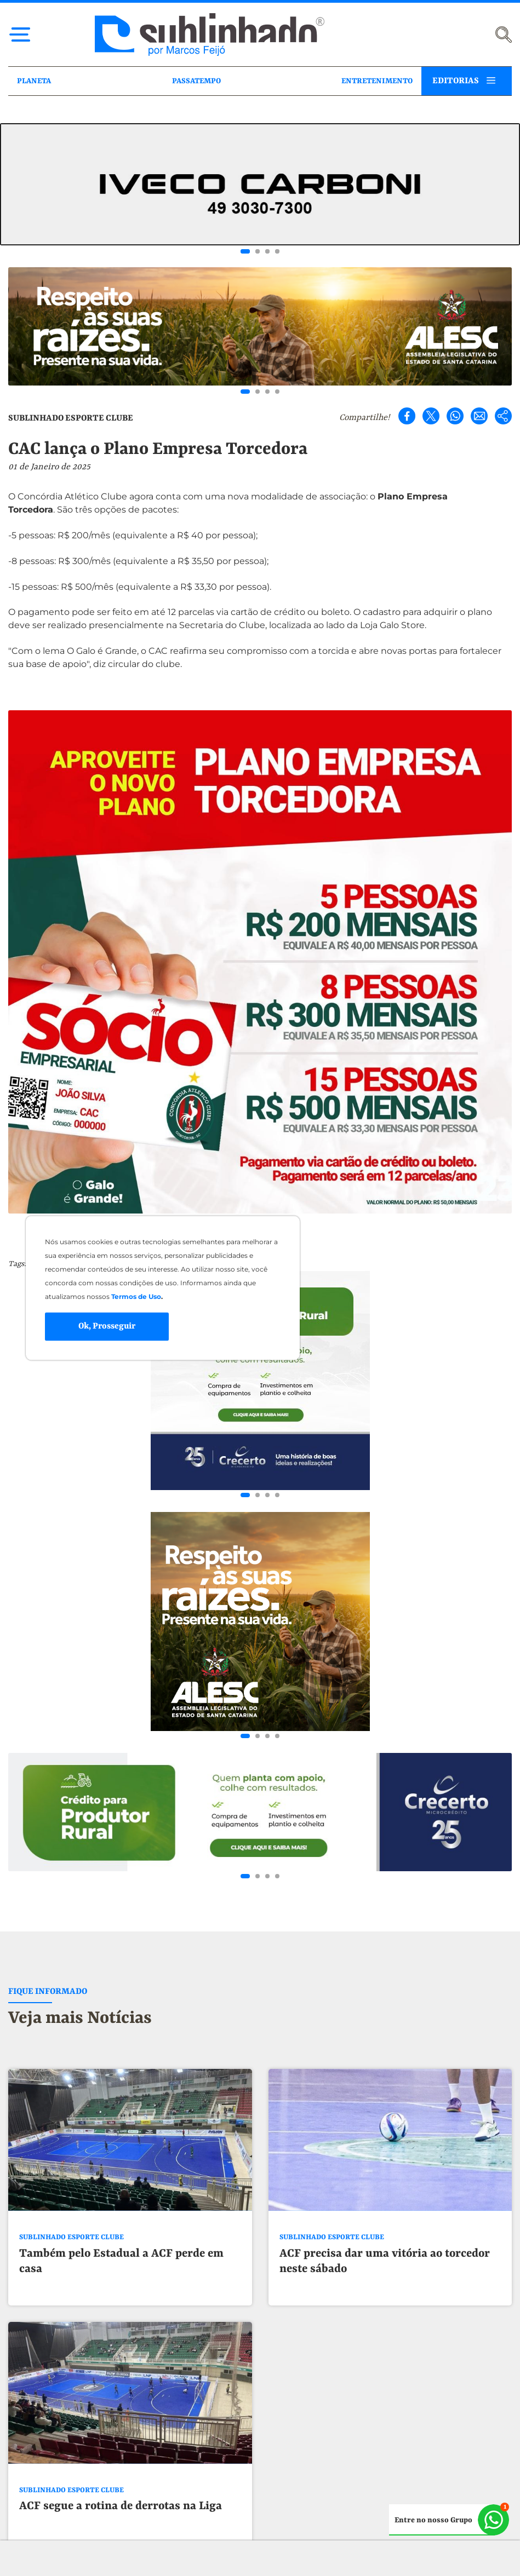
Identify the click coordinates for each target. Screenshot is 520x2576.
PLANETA (34, 81)
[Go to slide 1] (245, 251)
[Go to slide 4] (277, 251)
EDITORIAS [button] (455, 81)
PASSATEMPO (196, 81)
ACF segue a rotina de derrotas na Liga (120, 2117)
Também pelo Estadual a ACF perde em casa (121, 1873)
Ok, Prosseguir (106, 1326)
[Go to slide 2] (257, 251)
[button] (260, 2534)
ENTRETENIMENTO (377, 81)
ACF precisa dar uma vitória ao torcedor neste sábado (384, 1873)
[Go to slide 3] (267, 251)
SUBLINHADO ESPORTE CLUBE (70, 418)
